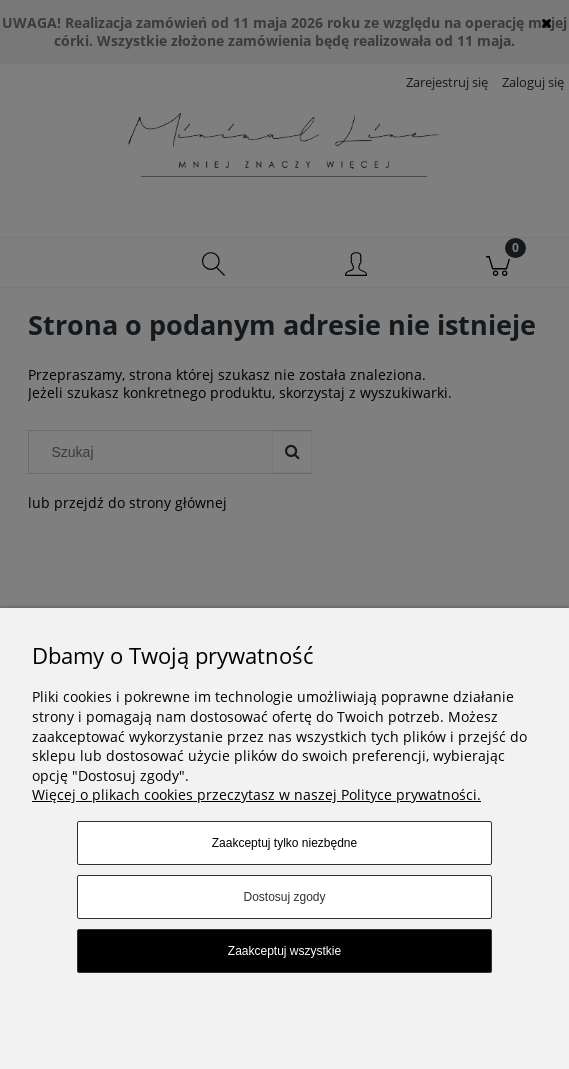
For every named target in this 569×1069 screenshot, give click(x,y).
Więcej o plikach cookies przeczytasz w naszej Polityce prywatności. (256, 794)
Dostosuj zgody (284, 897)
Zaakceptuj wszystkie (284, 951)
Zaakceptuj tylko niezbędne (284, 843)
